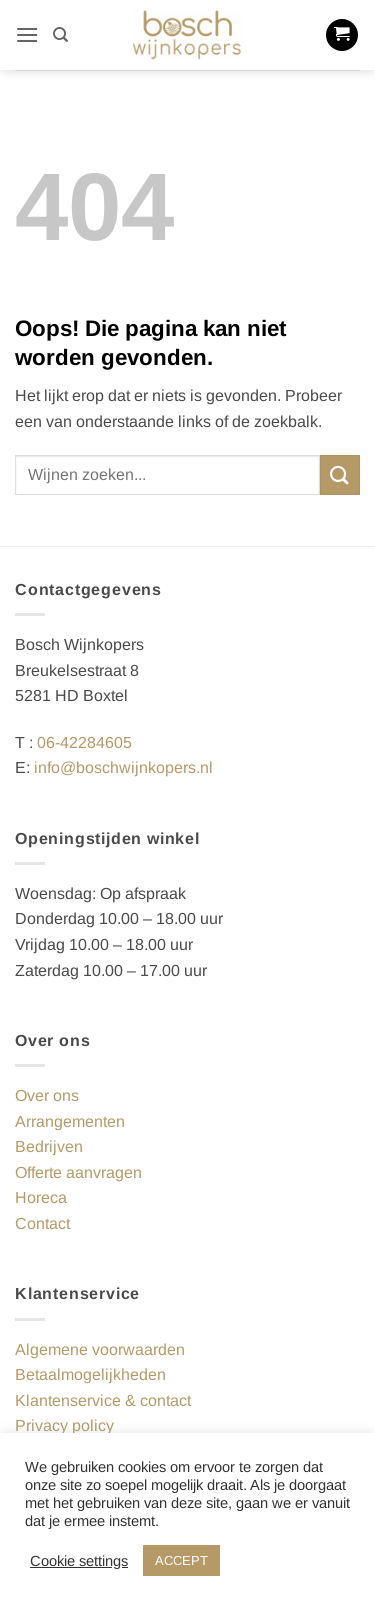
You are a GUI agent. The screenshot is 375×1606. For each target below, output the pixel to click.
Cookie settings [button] (79, 1561)
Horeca (41, 1197)
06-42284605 (84, 742)
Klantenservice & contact (103, 1400)
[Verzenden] (340, 474)
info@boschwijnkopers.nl (123, 767)
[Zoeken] (60, 35)
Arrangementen (70, 1121)
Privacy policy (64, 1425)
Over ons (47, 1095)
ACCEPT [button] (181, 1560)
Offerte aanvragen (78, 1172)
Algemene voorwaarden (100, 1349)
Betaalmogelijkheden (90, 1374)
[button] (27, 34)
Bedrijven (49, 1146)
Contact (42, 1223)
